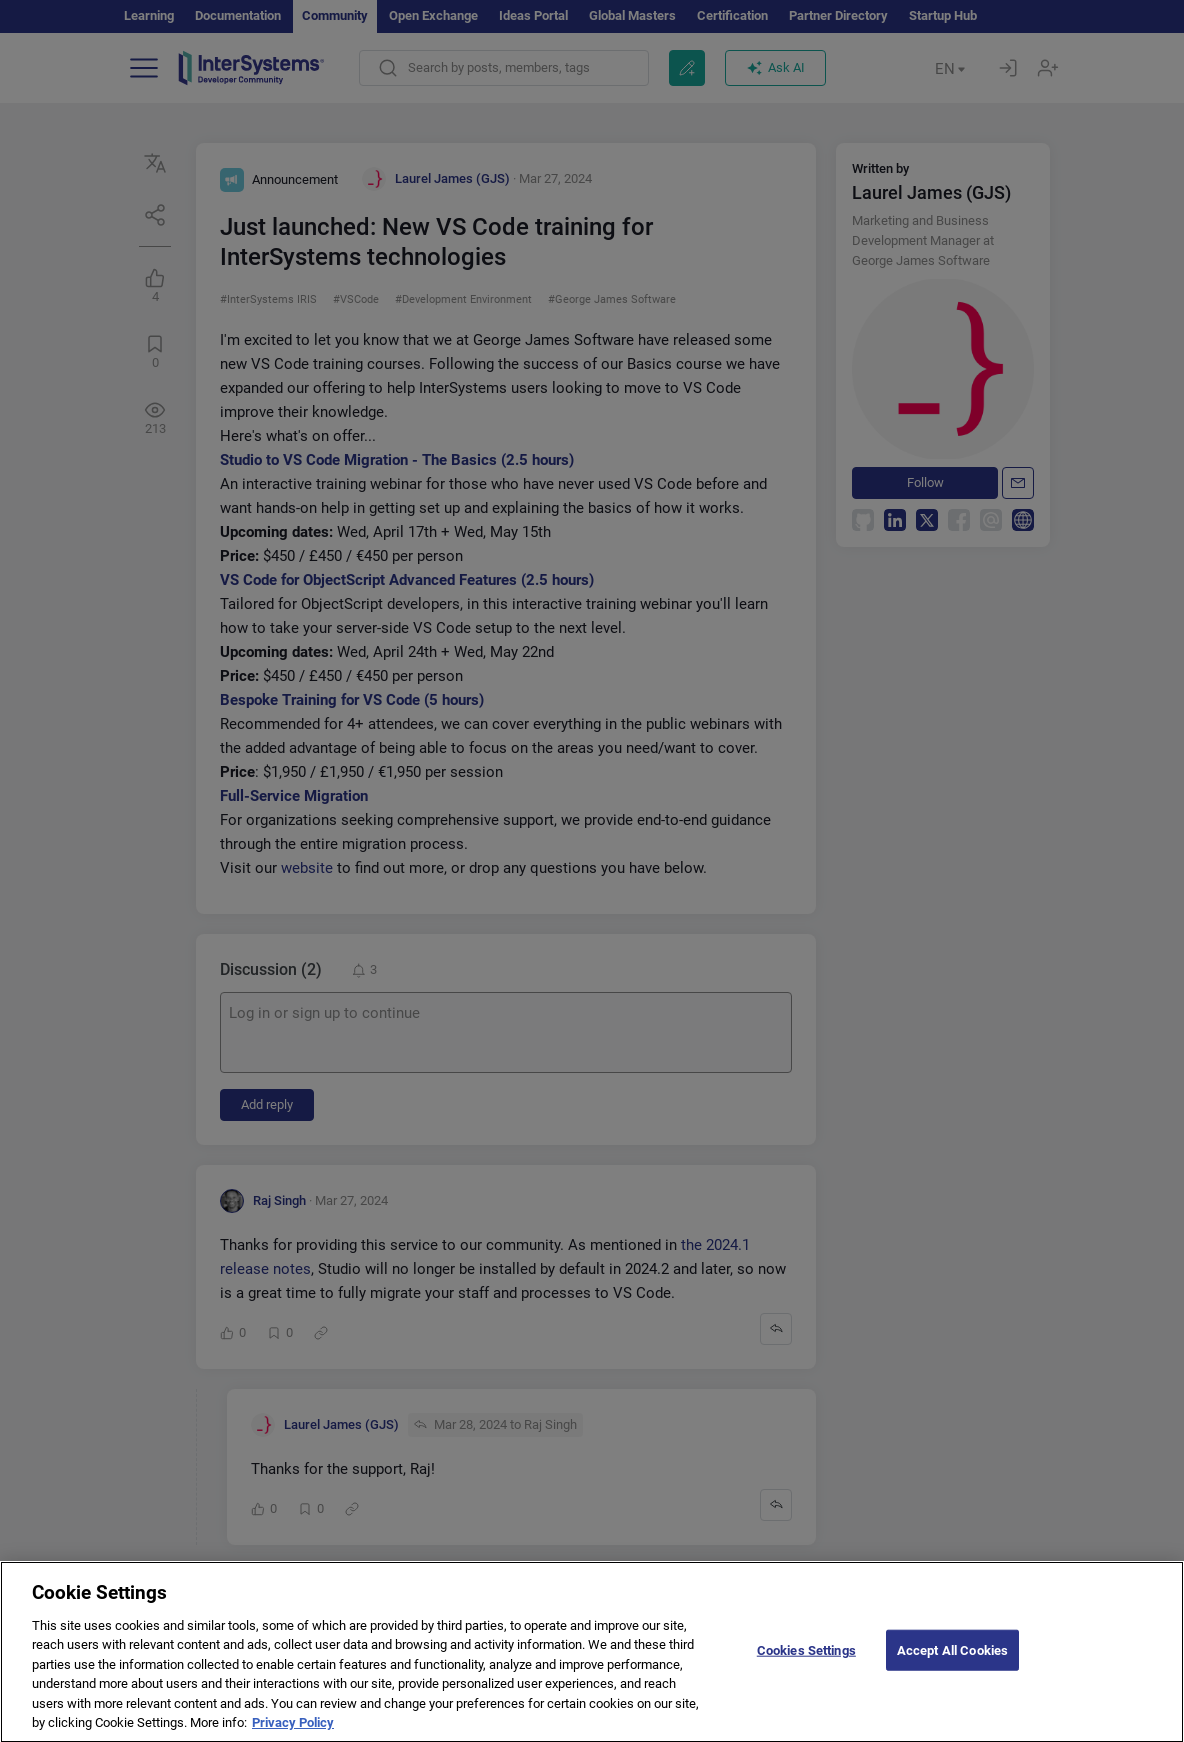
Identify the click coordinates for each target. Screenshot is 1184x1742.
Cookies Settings (806, 1664)
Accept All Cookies (952, 1664)
